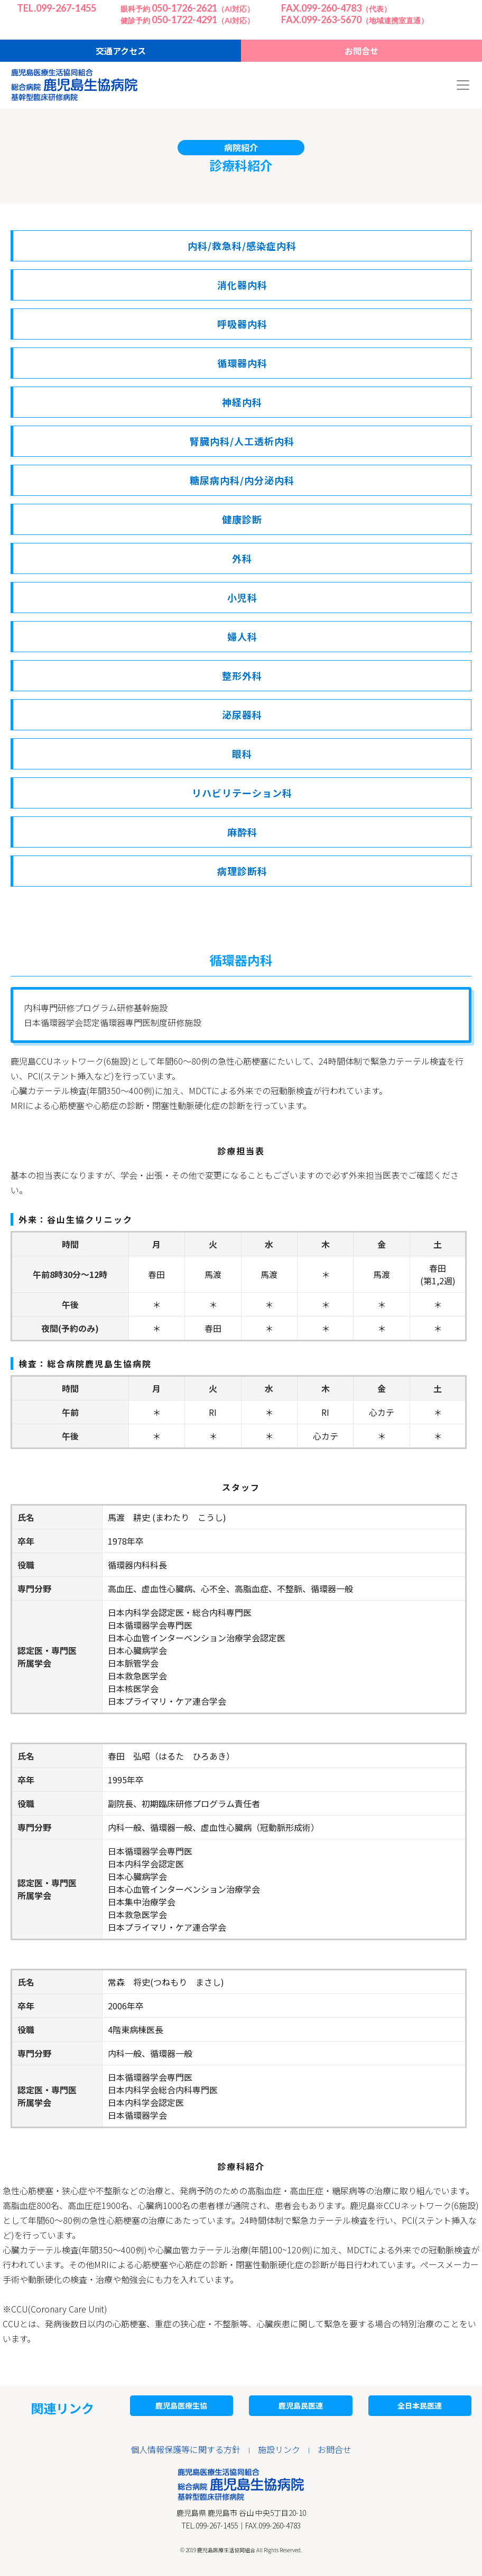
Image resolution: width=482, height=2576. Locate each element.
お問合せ (361, 50)
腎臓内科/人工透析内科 (242, 441)
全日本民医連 (419, 2405)
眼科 (242, 753)
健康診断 (242, 519)
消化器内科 (242, 285)
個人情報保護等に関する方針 (185, 2449)
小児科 (242, 597)
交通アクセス (121, 50)
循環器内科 (242, 363)
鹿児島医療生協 (181, 2405)
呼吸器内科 (242, 324)
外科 (242, 558)
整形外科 (242, 675)
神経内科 (242, 402)
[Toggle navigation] (463, 85)
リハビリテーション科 (242, 793)
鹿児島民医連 (301, 2405)
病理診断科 (242, 871)
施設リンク (279, 2449)
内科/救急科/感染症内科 (242, 245)
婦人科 (242, 636)
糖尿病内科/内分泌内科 (242, 480)
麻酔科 (242, 832)
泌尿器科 (242, 714)
